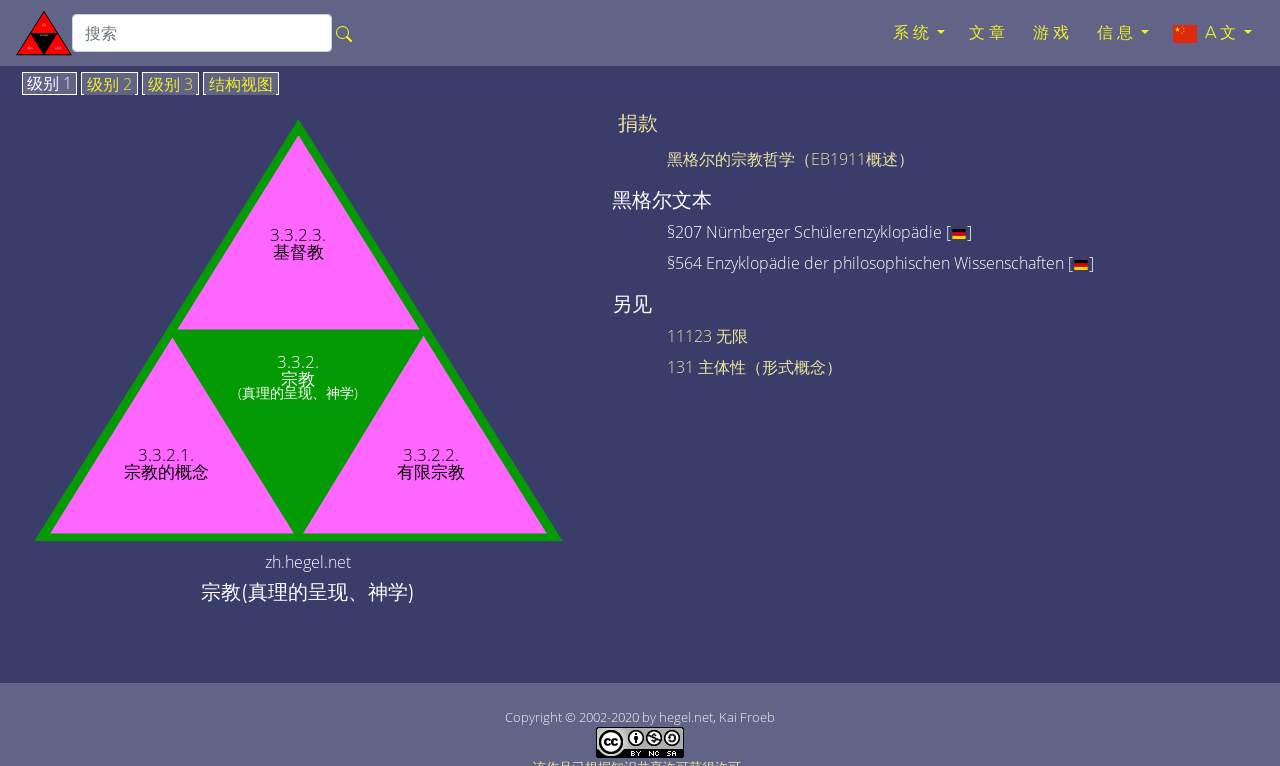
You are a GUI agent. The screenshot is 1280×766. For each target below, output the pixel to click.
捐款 (638, 123)
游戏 (1053, 32)
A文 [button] (1206, 33)
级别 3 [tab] (170, 85)
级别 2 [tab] (109, 85)
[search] (202, 33)
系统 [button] (913, 32)
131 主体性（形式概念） (754, 367)
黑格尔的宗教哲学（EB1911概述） (790, 159)
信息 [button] (1117, 32)
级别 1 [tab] (49, 84)
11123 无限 (707, 336)
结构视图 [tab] (241, 85)
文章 (989, 32)
